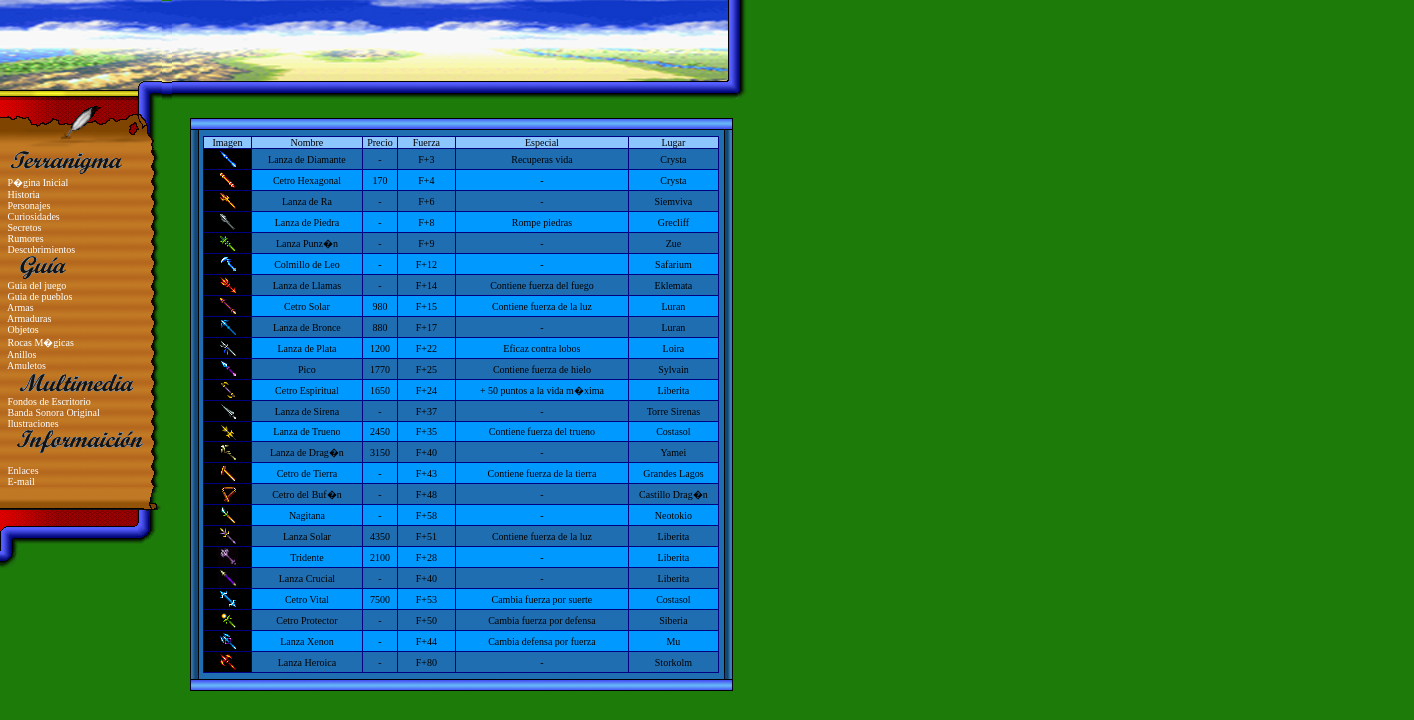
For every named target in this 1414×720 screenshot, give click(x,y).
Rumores (26, 238)
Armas (20, 307)
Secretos (25, 227)
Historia (24, 194)
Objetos (23, 329)
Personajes (29, 205)
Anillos (21, 354)
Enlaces (23, 470)
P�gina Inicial (38, 182)
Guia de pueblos (40, 296)
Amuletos (26, 365)
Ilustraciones (33, 423)
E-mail (21, 481)
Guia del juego (37, 285)
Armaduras (29, 318)
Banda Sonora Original (54, 412)
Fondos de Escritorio (49, 401)
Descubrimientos (42, 249)
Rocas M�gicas (41, 342)
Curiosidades (34, 216)
